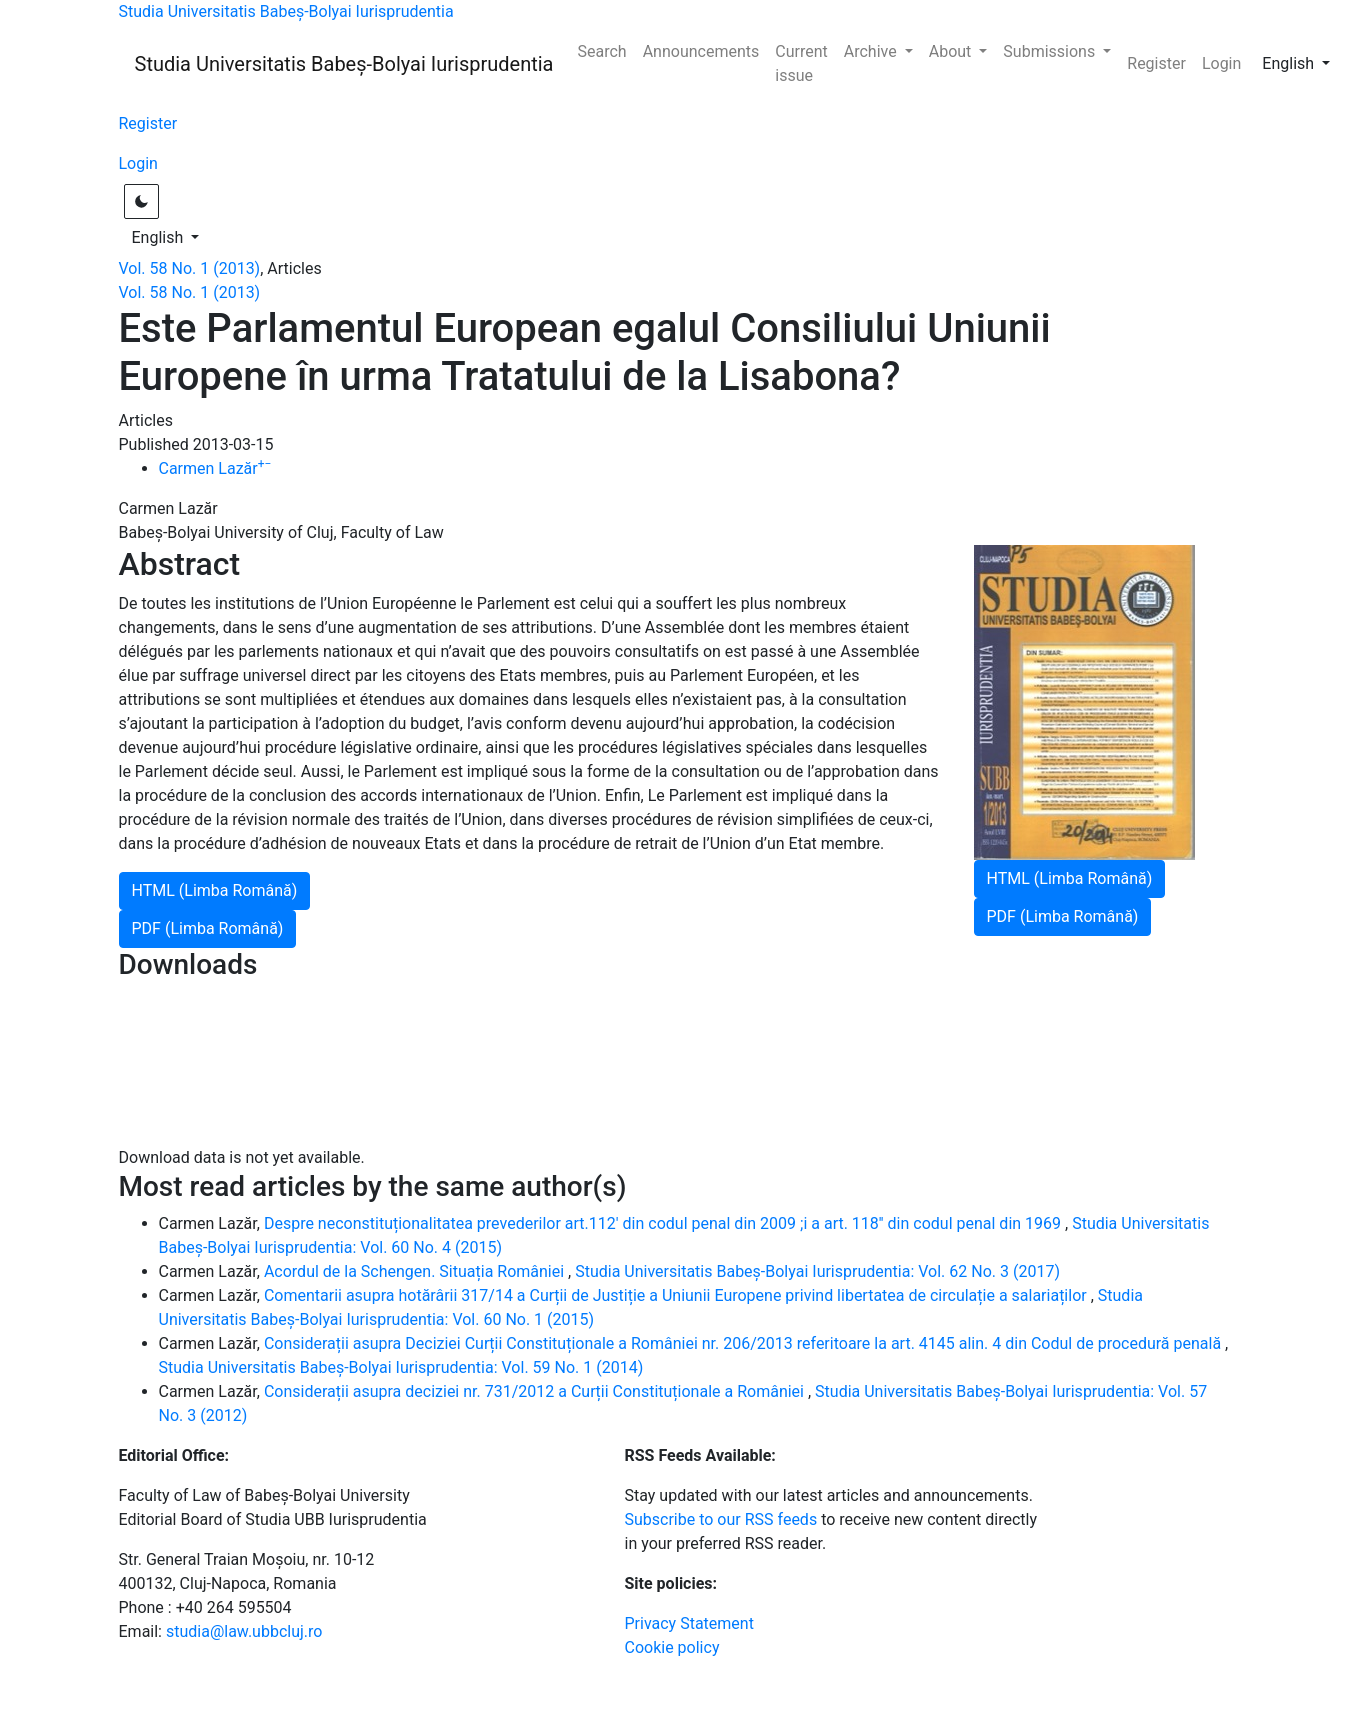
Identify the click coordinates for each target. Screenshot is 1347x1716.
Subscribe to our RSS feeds (721, 1519)
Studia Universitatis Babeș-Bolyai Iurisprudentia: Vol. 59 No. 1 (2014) (401, 1367)
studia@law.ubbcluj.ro (244, 1631)
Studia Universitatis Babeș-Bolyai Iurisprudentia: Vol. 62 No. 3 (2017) (817, 1271)
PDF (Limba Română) (1063, 916)
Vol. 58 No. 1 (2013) (190, 268)
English (1302, 62)
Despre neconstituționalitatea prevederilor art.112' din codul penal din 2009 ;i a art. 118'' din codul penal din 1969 (664, 1223)
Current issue (801, 63)
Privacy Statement (689, 1623)
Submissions (1051, 51)
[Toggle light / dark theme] (141, 201)
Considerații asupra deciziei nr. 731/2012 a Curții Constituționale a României (536, 1391)
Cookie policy (672, 1647)
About (952, 51)
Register (1156, 63)
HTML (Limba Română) (1070, 878)
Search (602, 51)
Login (1221, 63)
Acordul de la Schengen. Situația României (416, 1271)
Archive (872, 51)
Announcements (701, 51)
